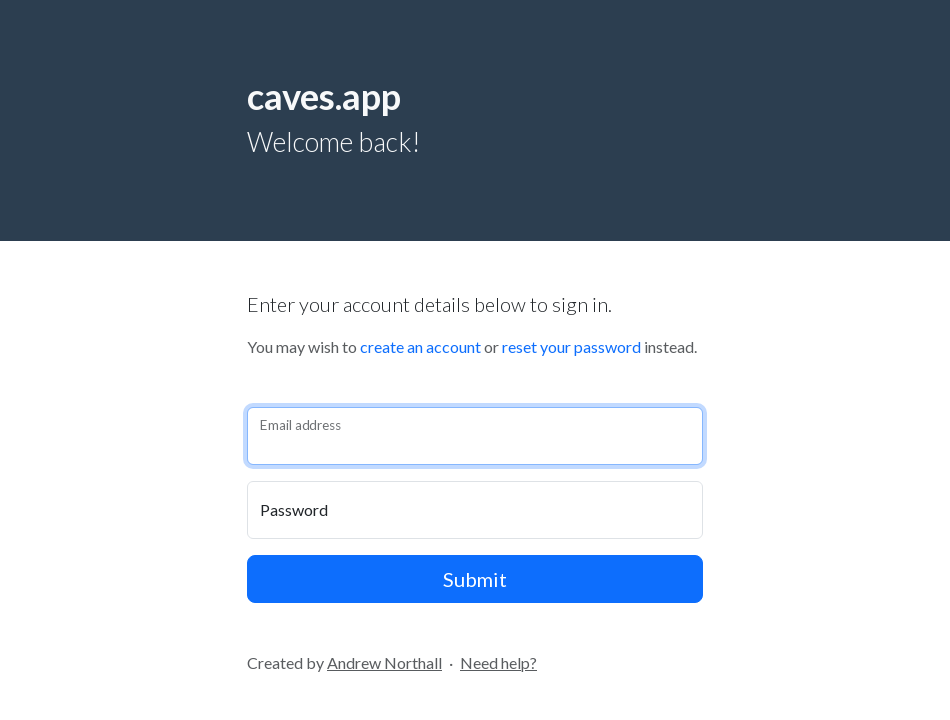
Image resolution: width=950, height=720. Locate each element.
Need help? (498, 662)
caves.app (324, 96)
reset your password (571, 346)
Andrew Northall (384, 662)
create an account (420, 346)
